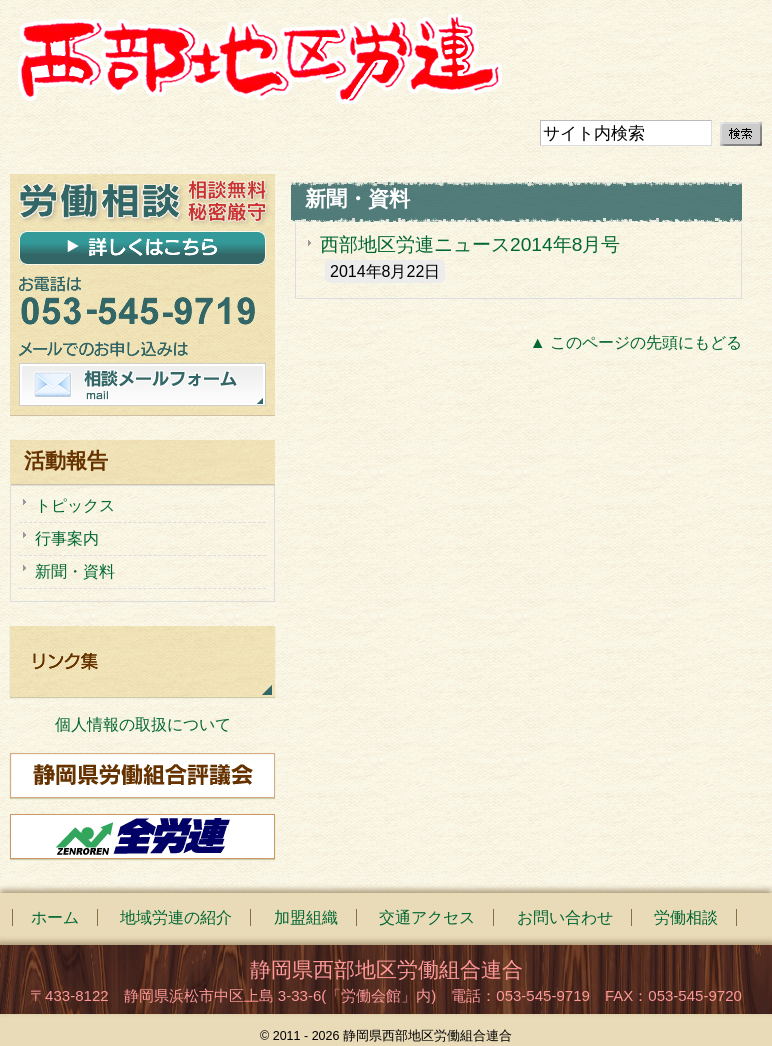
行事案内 (67, 538)
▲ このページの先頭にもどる (636, 342)
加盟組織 (306, 917)
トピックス (75, 505)
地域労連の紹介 (176, 917)
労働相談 (686, 917)
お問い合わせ (565, 917)
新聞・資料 (75, 571)
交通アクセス (427, 917)
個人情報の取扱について (143, 724)
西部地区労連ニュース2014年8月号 (470, 244)
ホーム (55, 917)
